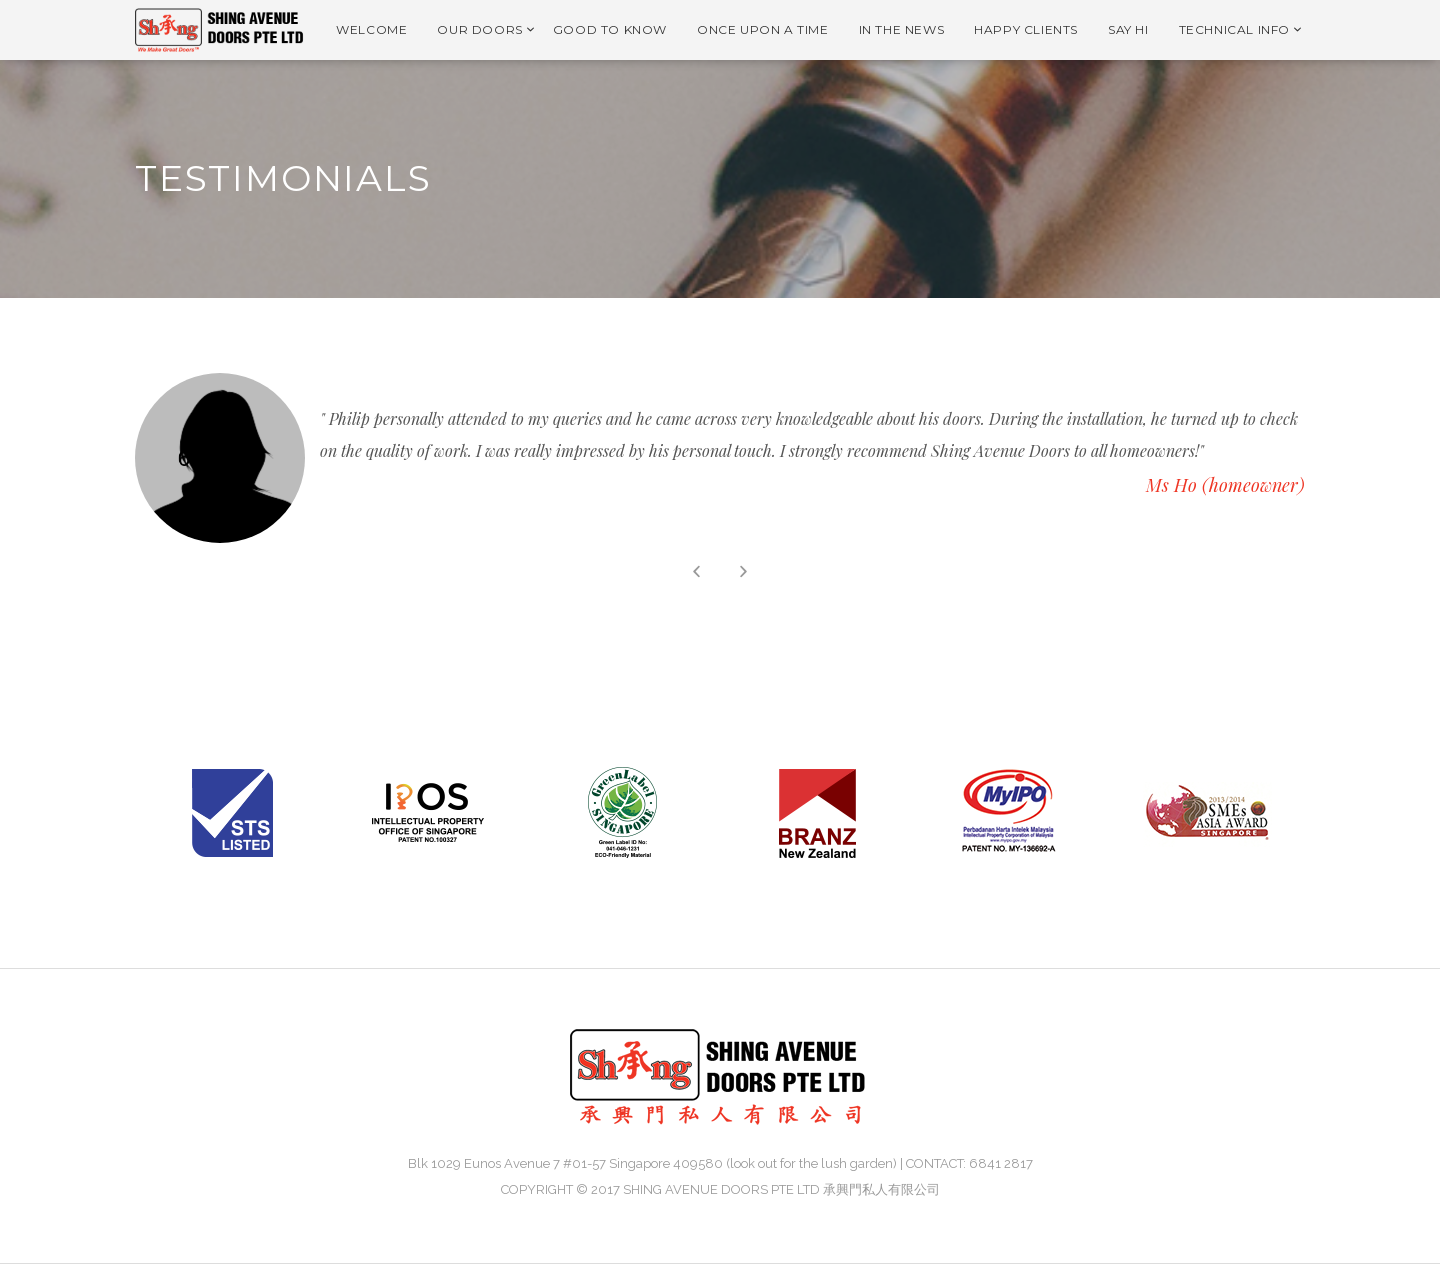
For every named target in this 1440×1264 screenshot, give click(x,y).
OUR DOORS (479, 29)
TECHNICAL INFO (1234, 29)
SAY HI (1128, 29)
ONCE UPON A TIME (763, 29)
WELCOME (371, 29)
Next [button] (743, 571)
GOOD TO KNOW (610, 29)
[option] (720, 458)
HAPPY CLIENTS (1026, 29)
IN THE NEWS (902, 29)
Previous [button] (696, 571)
